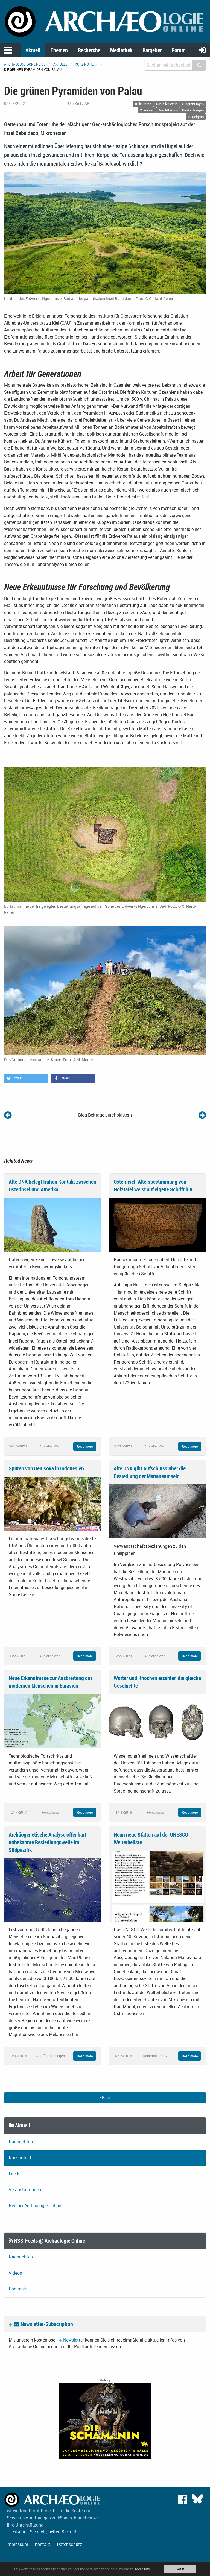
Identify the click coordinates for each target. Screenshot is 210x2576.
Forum (179, 50)
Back (105, 2097)
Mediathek (121, 50)
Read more (85, 1446)
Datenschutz (69, 2544)
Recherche (89, 50)
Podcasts (18, 2289)
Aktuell (32, 50)
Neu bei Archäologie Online (35, 2205)
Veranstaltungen (25, 2190)
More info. (143, 2569)
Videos (15, 2273)
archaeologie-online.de (24, 64)
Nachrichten (21, 2142)
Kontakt (42, 2544)
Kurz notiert (86, 64)
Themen (59, 50)
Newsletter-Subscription (43, 2324)
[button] (26, 1078)
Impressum (17, 2544)
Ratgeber (152, 50)
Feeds (14, 2173)
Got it (180, 2569)
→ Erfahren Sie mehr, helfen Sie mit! (41, 2532)
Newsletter (73, 2340)
